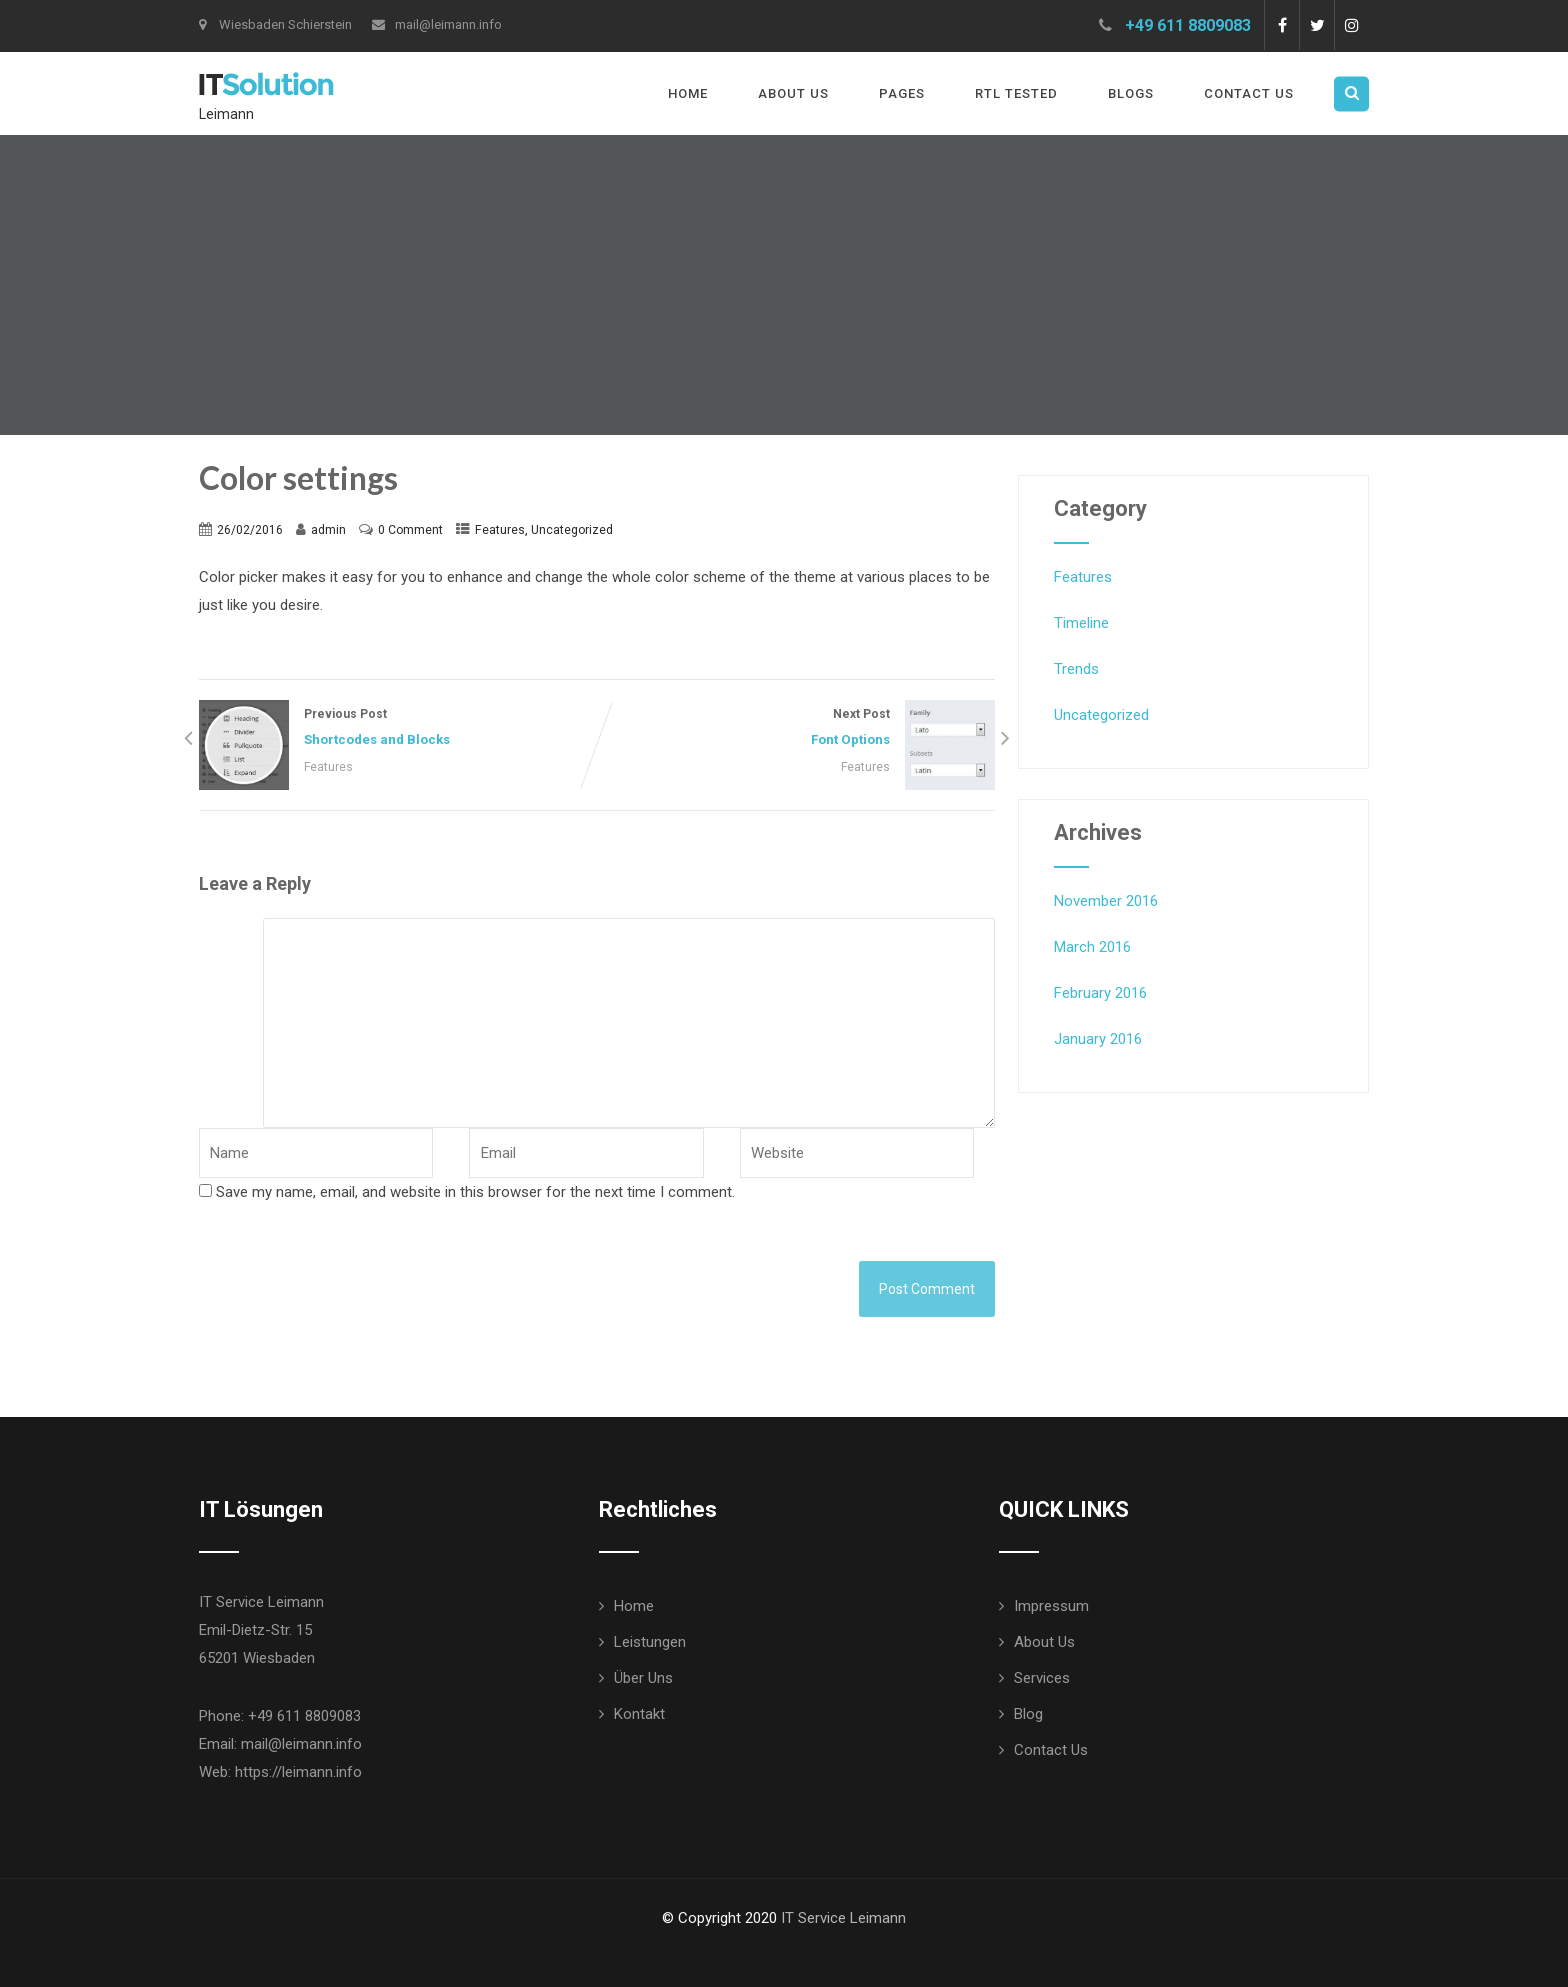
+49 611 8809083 (1188, 25)
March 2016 (1092, 947)
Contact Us (1249, 93)
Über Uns (643, 1678)
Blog (1028, 1714)
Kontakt (639, 1714)
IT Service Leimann (843, 1918)
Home (688, 93)
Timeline (1081, 623)
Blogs (1131, 93)
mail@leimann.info (437, 24)
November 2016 (1106, 901)
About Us (793, 93)
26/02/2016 (250, 530)
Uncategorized (572, 530)
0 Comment (410, 530)
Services (1042, 1678)
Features (500, 530)
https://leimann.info (298, 1772)
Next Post (796, 730)
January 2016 (1098, 1039)
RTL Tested (1016, 93)
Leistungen (650, 1642)
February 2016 (1100, 993)
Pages (902, 93)
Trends (1076, 669)
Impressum (1051, 1606)
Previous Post (398, 730)
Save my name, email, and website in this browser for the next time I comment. (475, 1192)
